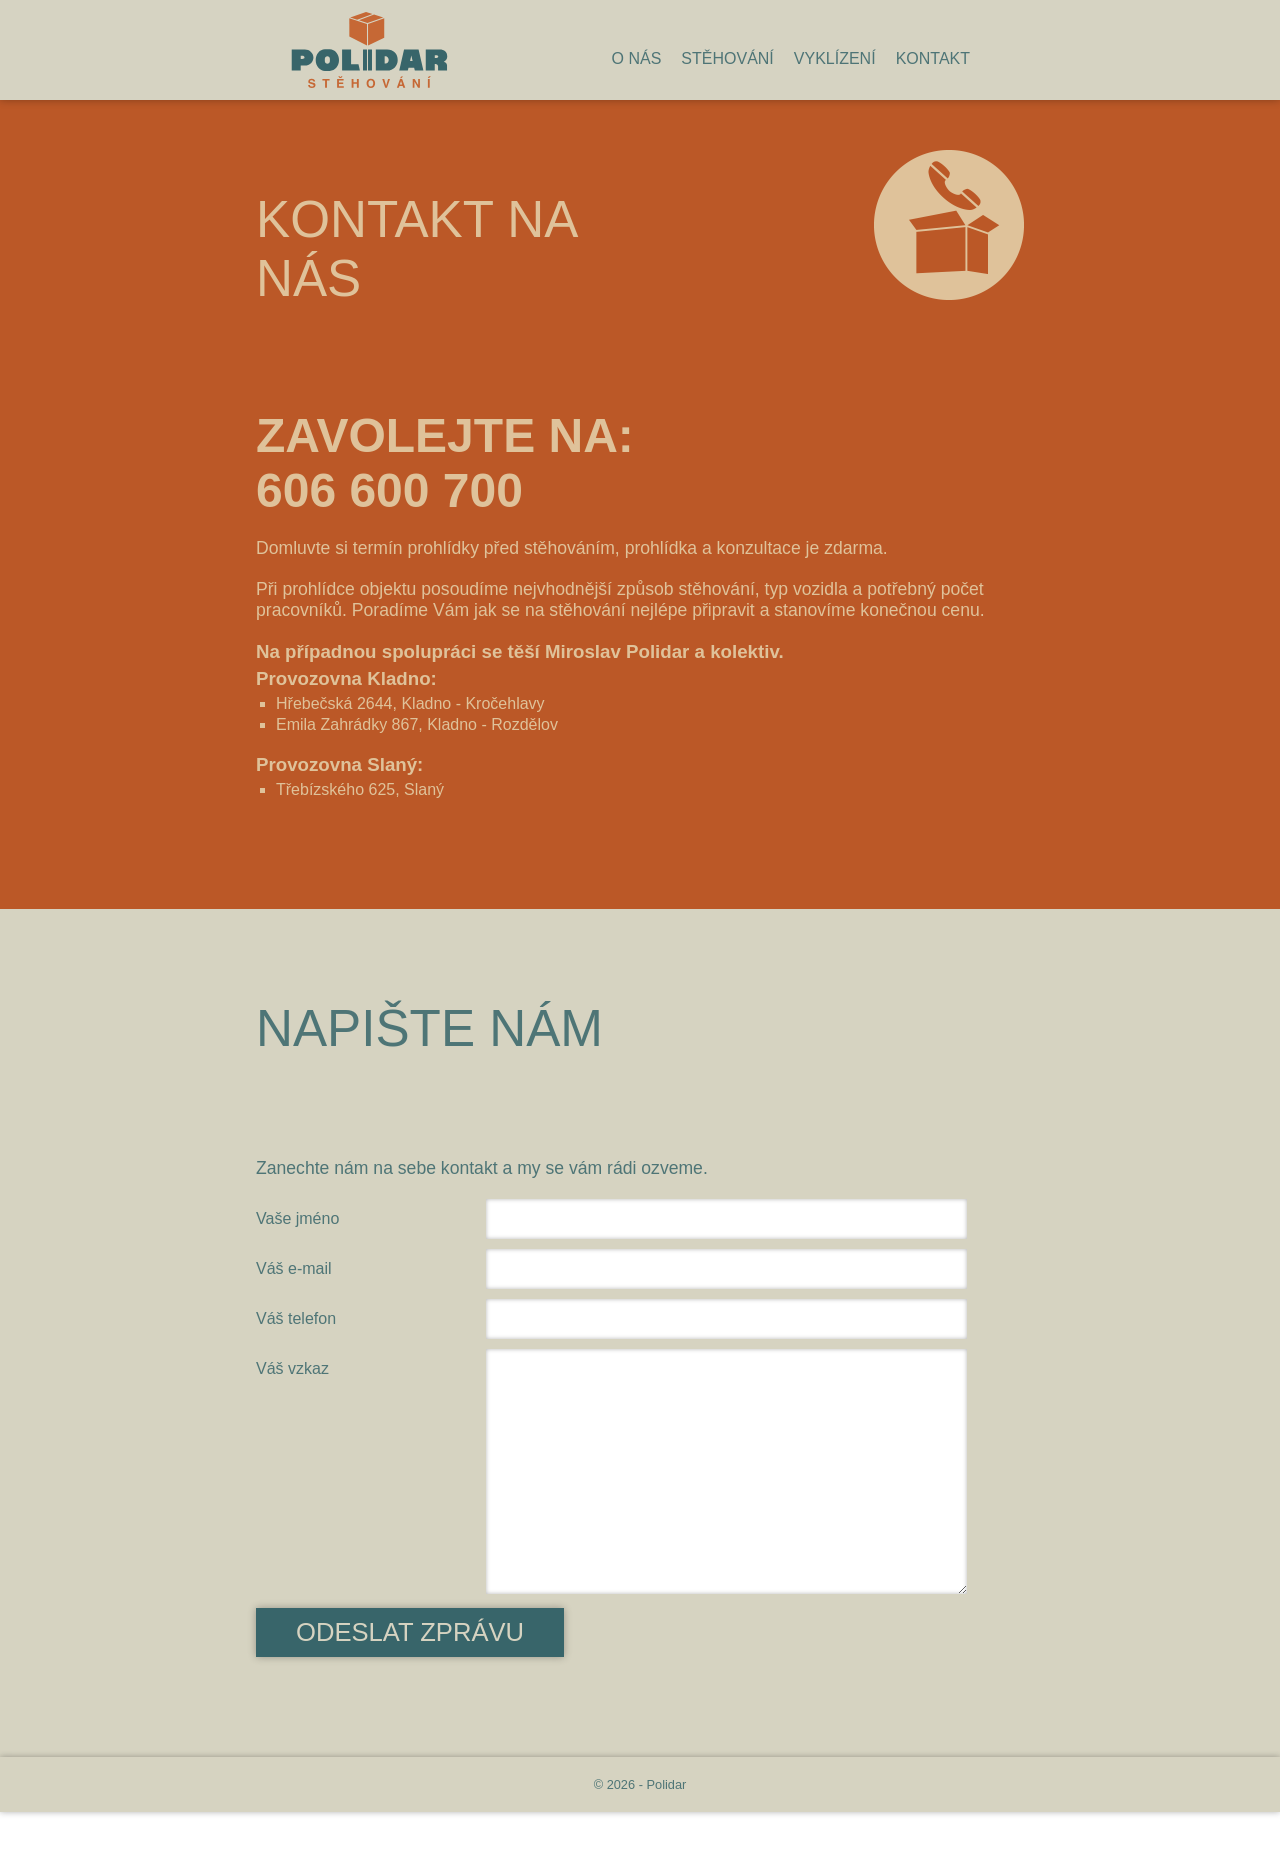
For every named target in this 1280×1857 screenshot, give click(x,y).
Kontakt (933, 58)
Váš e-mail (294, 1268)
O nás (637, 58)
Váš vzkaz (292, 1368)
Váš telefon (296, 1318)
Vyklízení (835, 58)
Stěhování (727, 58)
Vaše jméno (297, 1218)
